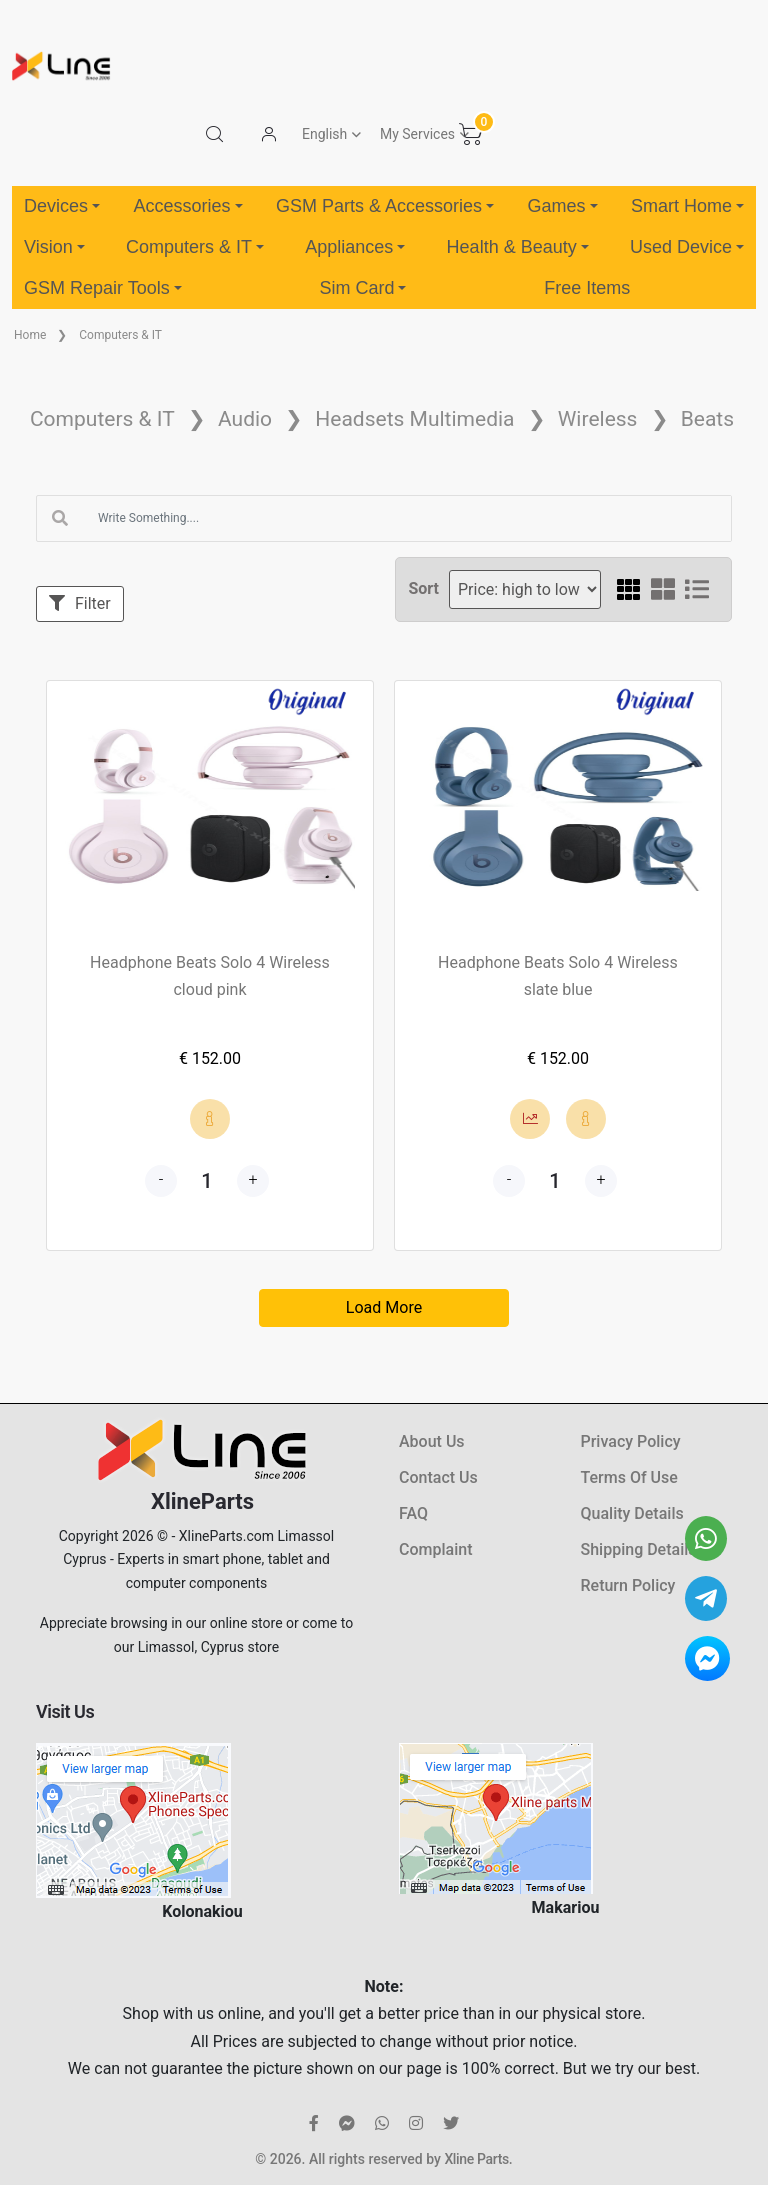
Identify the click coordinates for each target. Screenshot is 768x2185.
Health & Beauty (518, 247)
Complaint (435, 1549)
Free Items (587, 288)
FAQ (413, 1513)
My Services (417, 134)
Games (562, 206)
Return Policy (628, 1585)
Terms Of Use (629, 1477)
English (324, 134)
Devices (62, 206)
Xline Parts (476, 2159)
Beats (707, 419)
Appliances (355, 247)
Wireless (598, 419)
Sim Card (362, 288)
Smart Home (687, 206)
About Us (432, 1441)
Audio (245, 419)
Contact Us (438, 1477)
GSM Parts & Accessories (385, 206)
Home (30, 335)
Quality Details (632, 1513)
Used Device (687, 247)
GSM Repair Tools (103, 288)
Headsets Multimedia (414, 419)
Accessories (187, 206)
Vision (54, 247)
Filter (80, 603)
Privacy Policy (631, 1441)
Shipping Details (639, 1549)
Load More (384, 1307)
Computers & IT (195, 247)
